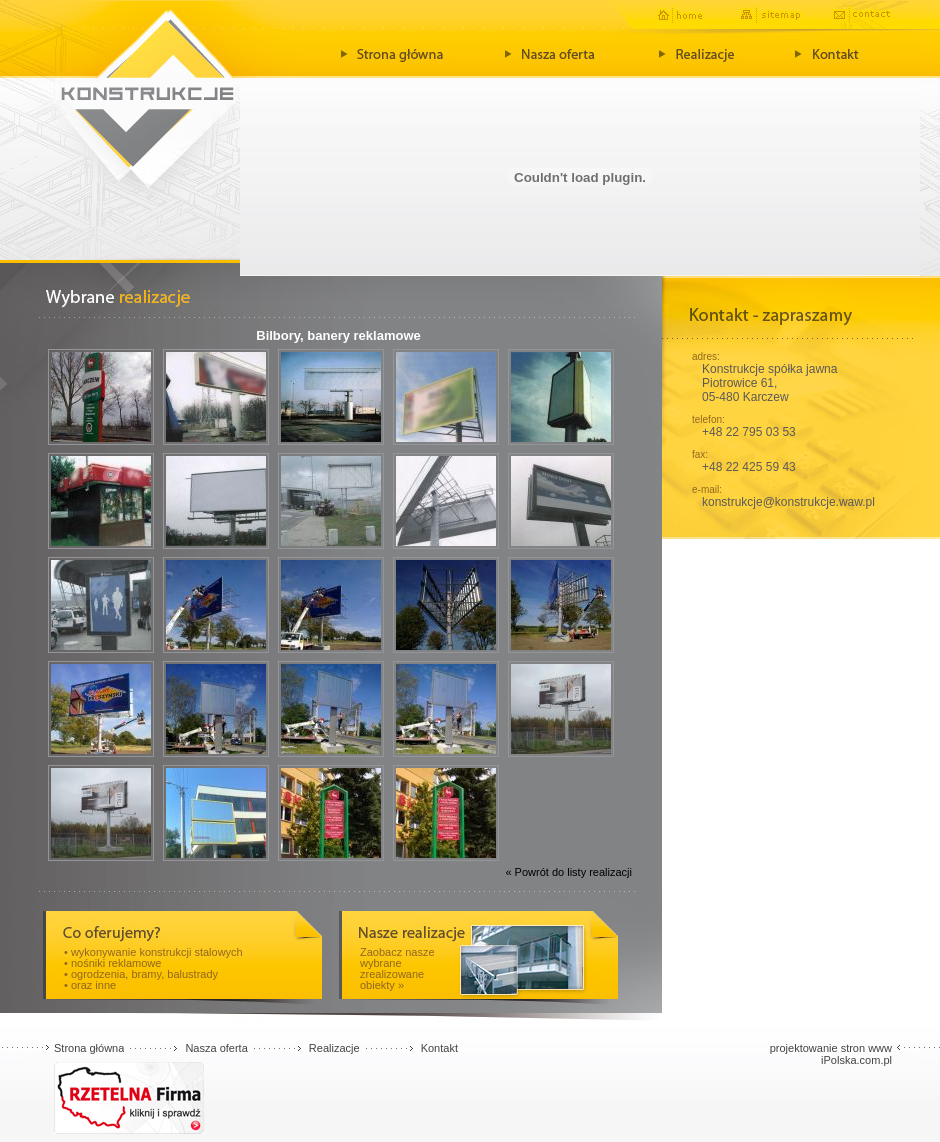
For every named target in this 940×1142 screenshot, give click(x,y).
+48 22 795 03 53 (749, 432)
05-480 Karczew (745, 397)
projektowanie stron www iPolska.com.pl (831, 1054)
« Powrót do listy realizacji (568, 872)
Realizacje (334, 1048)
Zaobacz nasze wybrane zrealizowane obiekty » (397, 968)
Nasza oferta (216, 1048)
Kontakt (439, 1048)
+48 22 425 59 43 (749, 467)
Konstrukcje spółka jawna (769, 369)
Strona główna (89, 1048)
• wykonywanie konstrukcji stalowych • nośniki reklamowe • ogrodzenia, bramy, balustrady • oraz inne (153, 968)
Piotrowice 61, (739, 383)
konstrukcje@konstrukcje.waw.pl (788, 502)
